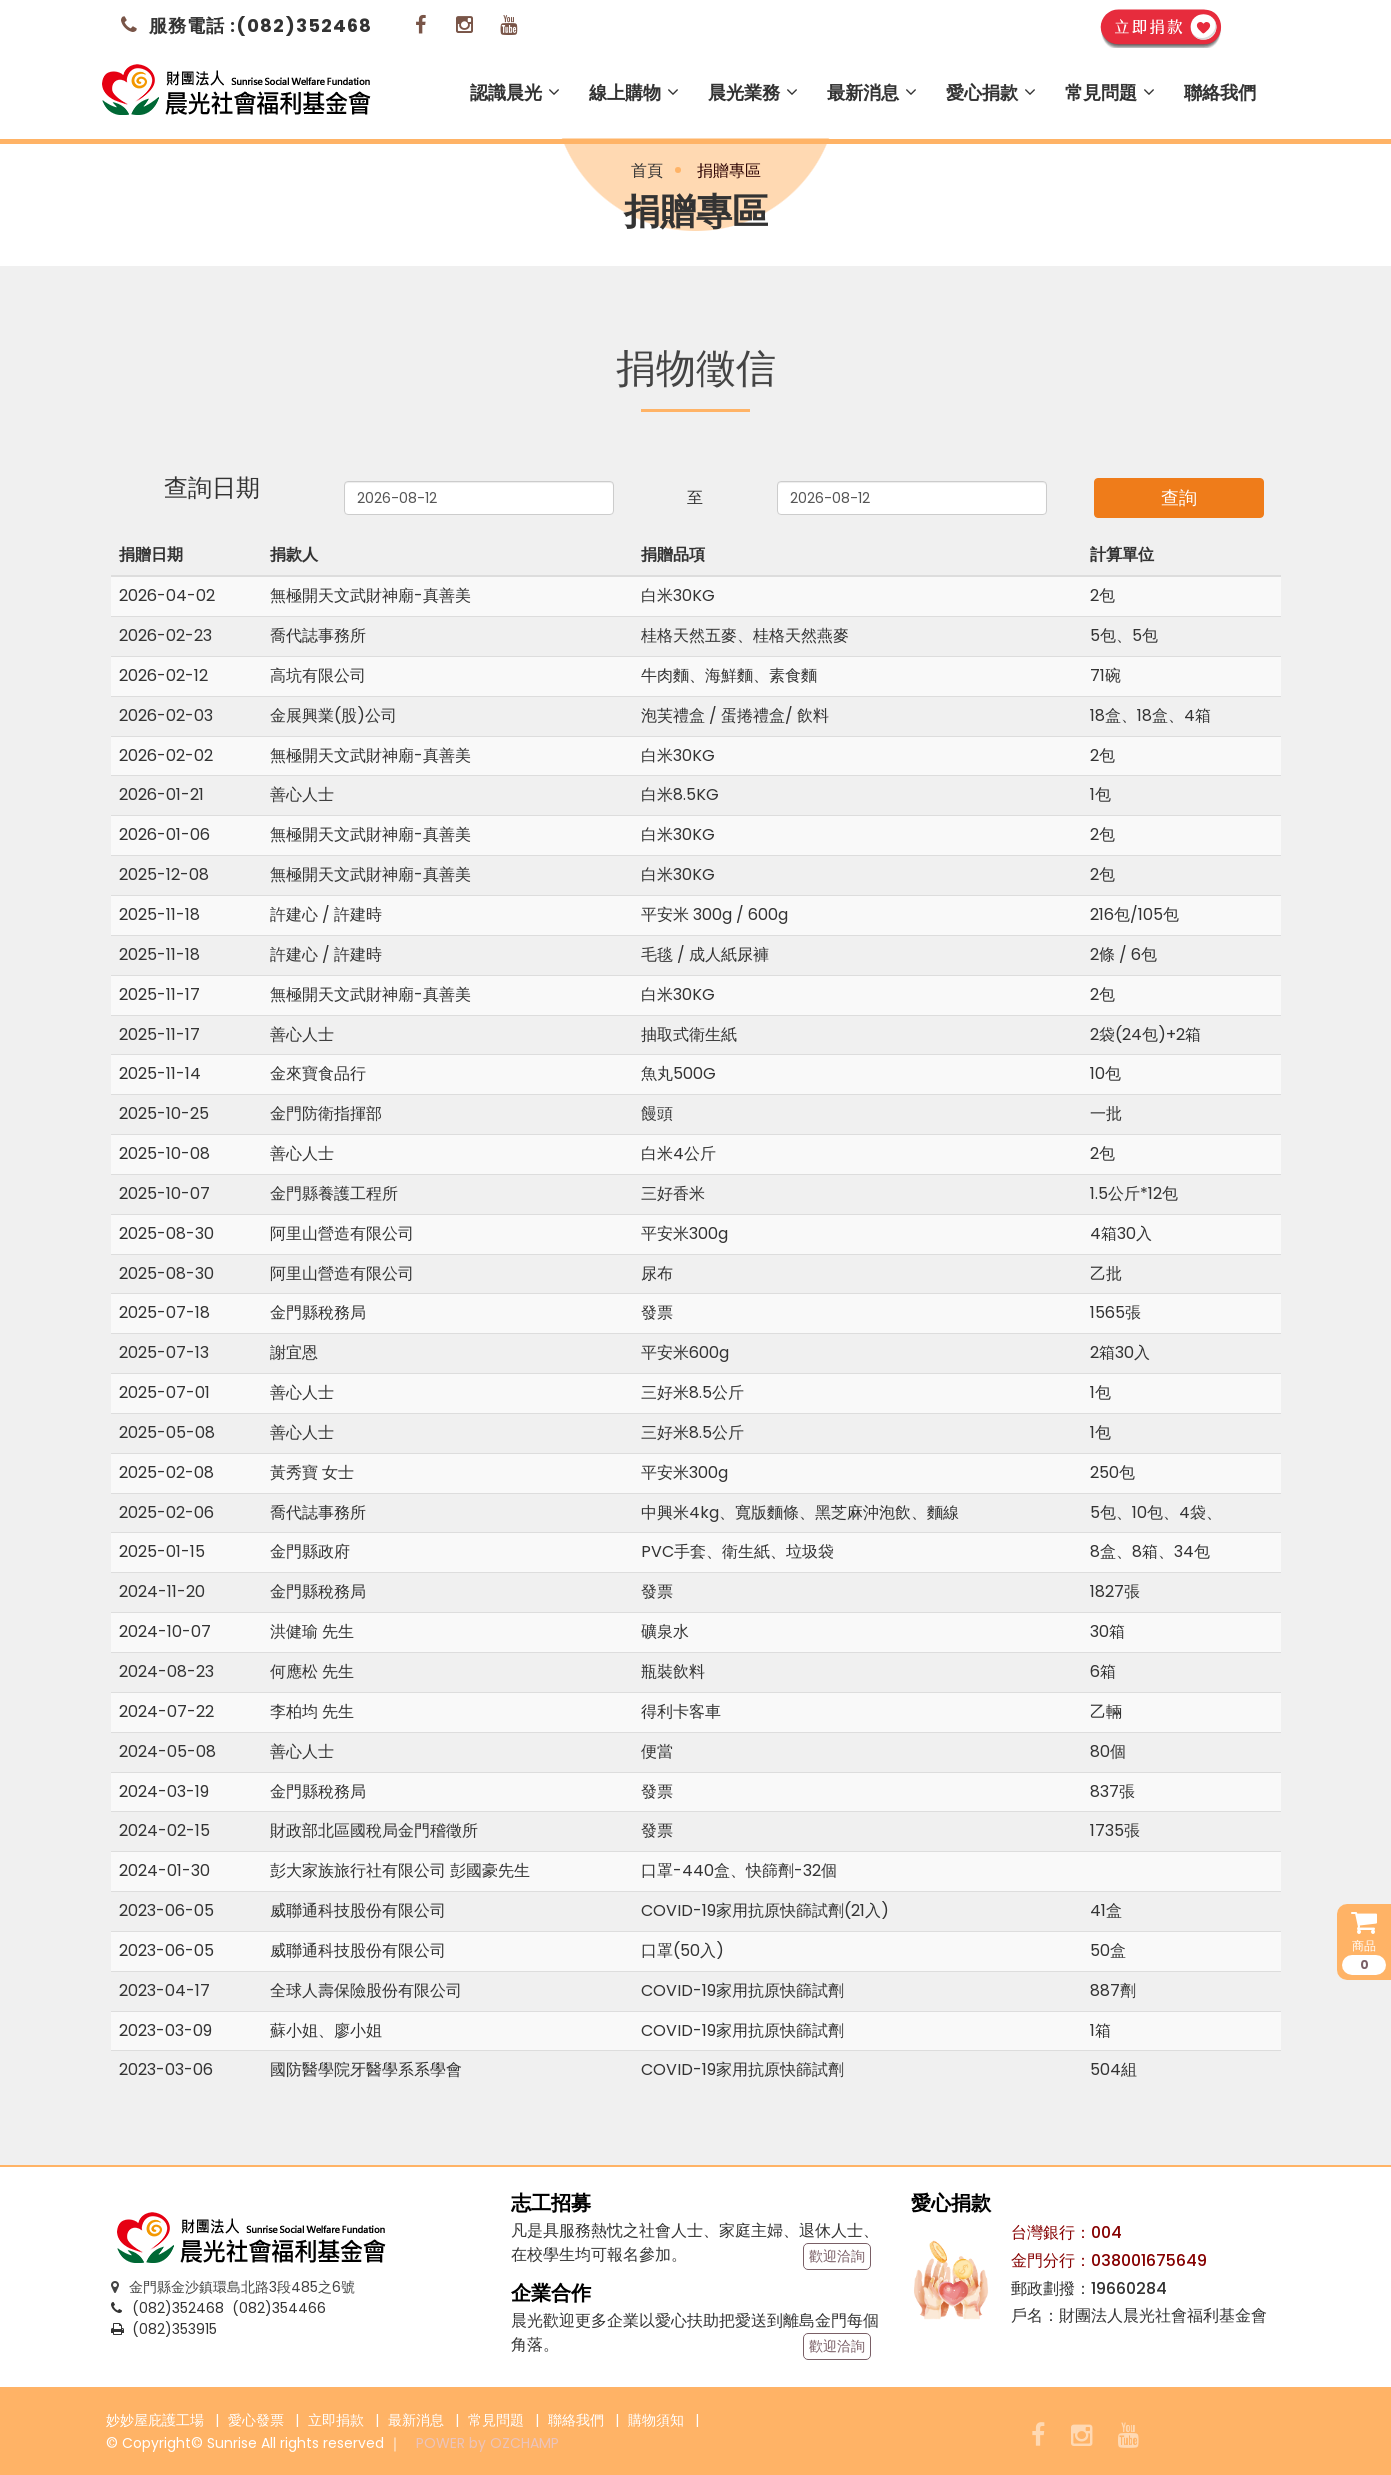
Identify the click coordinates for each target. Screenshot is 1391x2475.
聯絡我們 (1220, 92)
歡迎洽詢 (837, 2256)
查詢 (1179, 497)
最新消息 (872, 92)
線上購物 (634, 92)
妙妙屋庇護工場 (155, 2420)
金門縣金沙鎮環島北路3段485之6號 (233, 2287)
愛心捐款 (991, 92)
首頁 (647, 170)
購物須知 (656, 2420)
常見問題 (1110, 92)
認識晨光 (515, 92)
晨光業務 (753, 92)
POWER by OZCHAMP (487, 2443)
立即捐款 (336, 2420)
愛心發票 (256, 2420)
